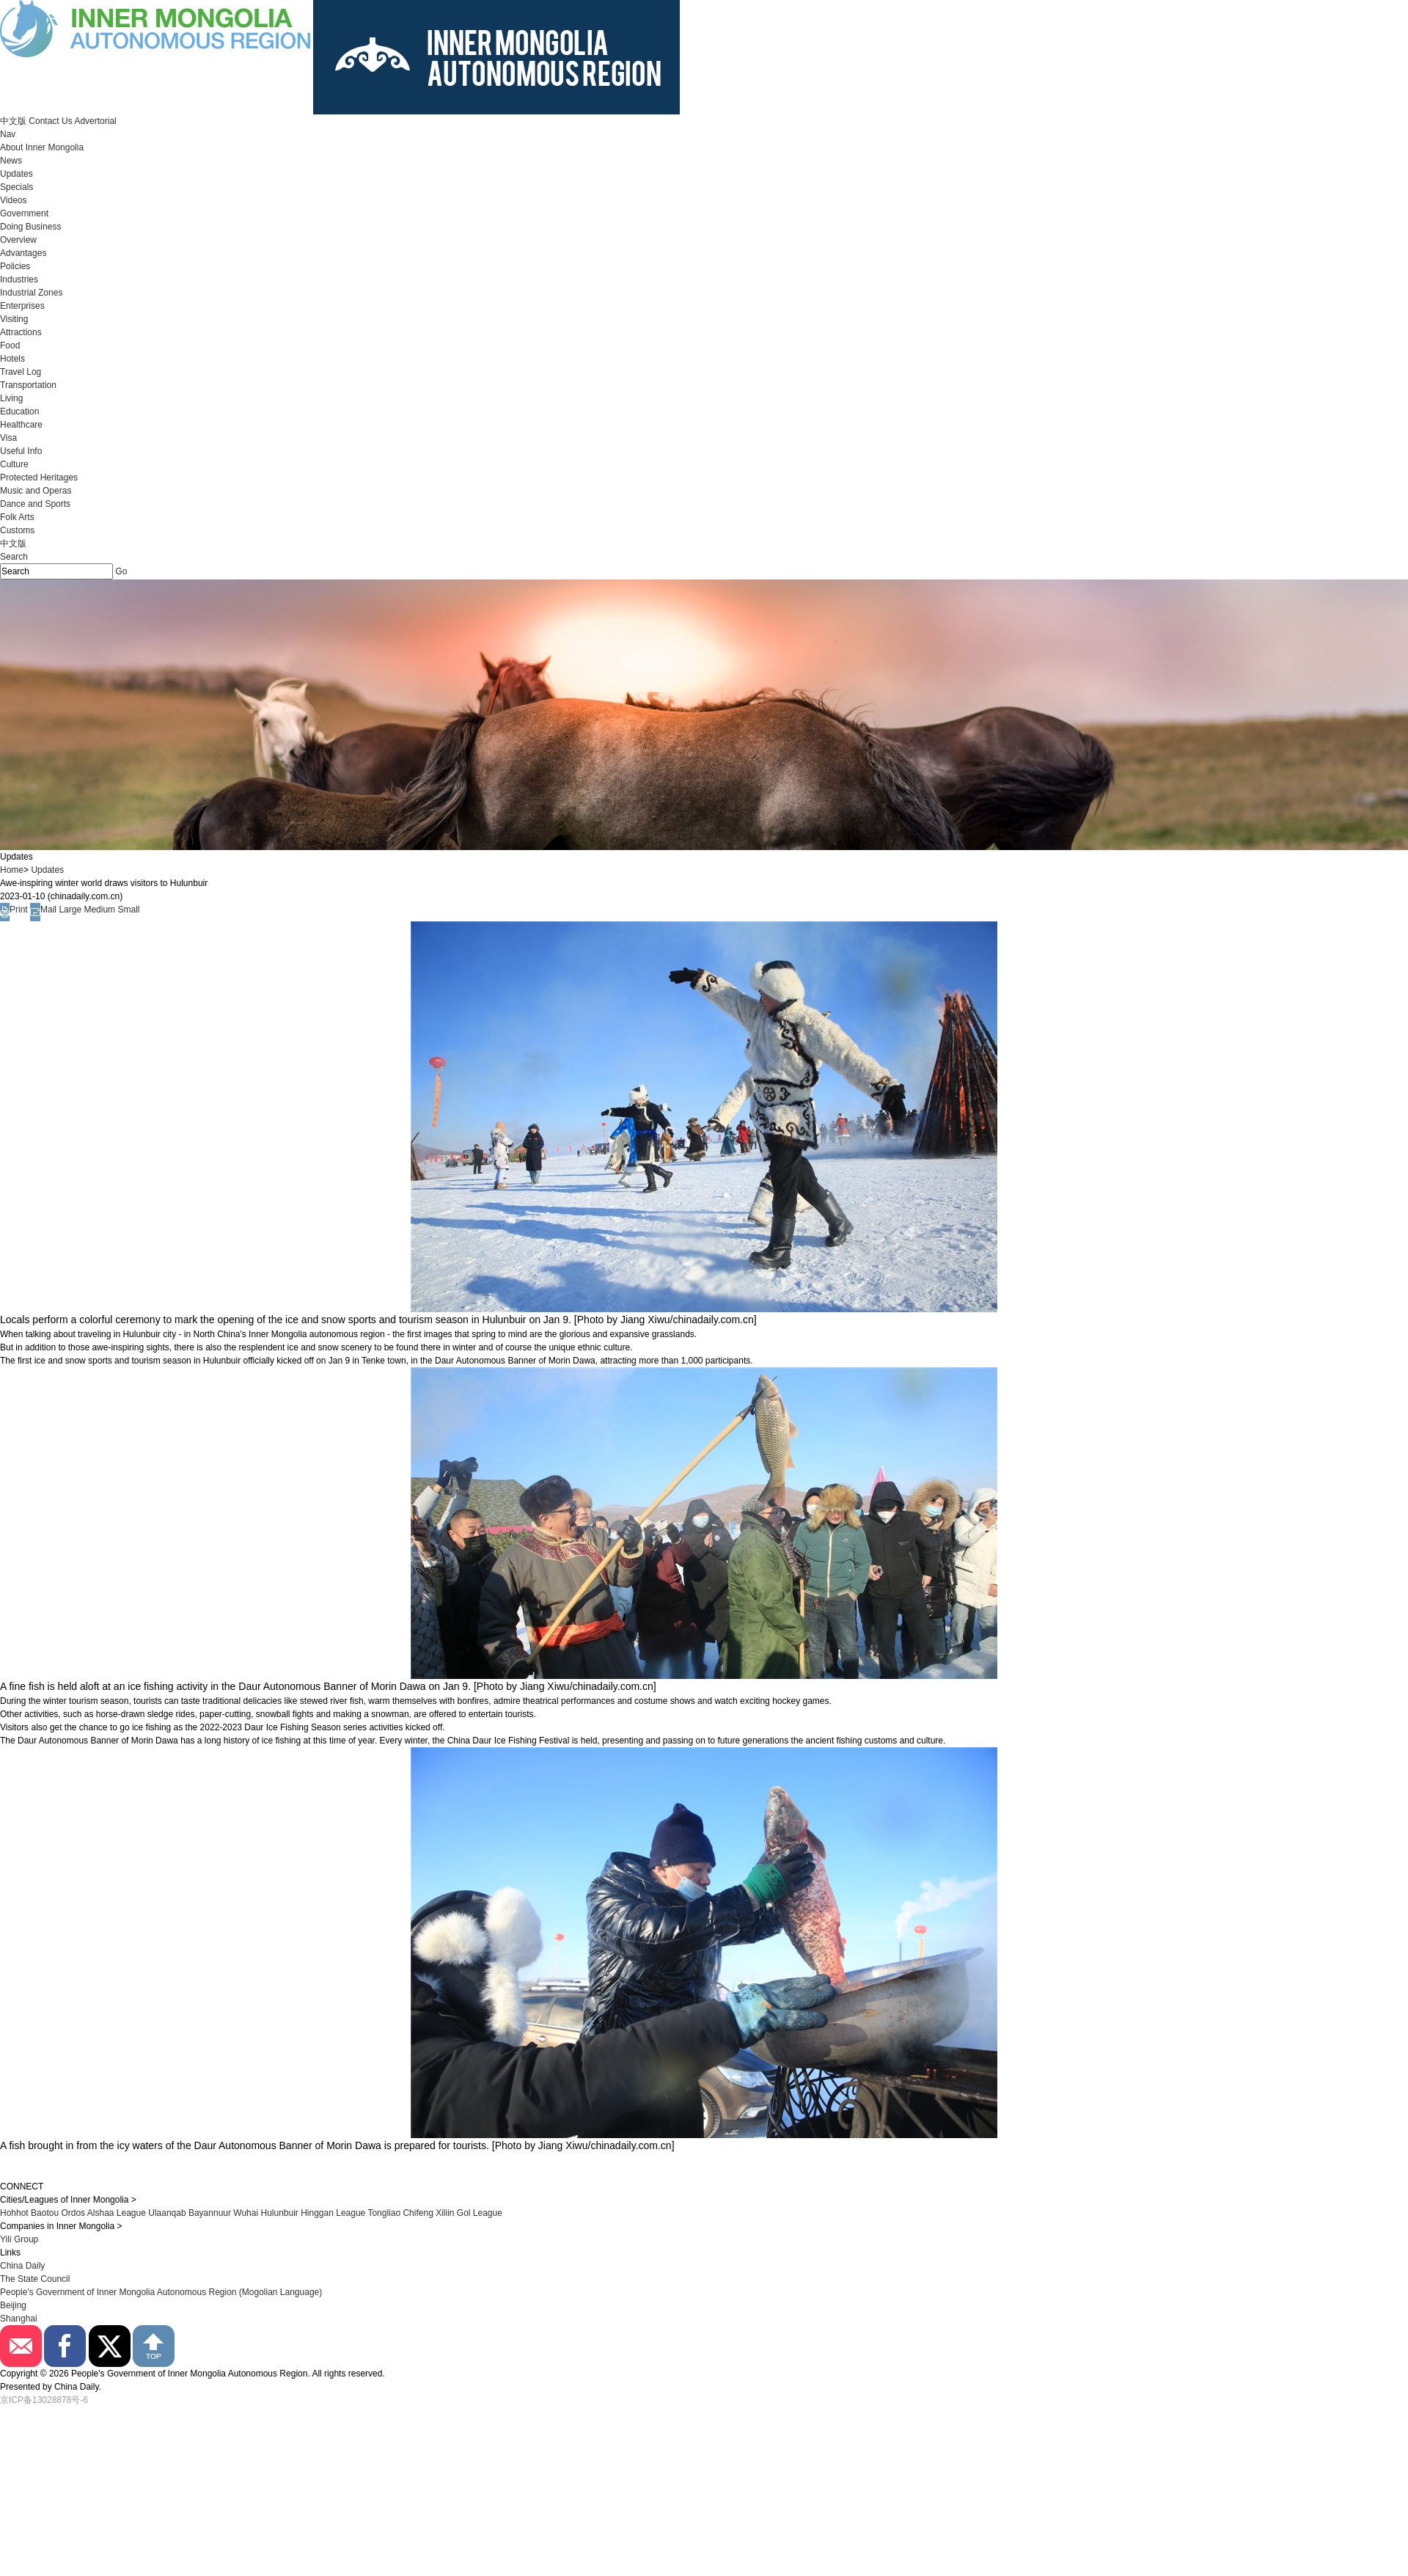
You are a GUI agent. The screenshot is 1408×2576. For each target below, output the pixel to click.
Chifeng (418, 2213)
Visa (8, 438)
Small (128, 909)
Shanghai (18, 2318)
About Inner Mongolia (42, 147)
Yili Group (19, 2239)
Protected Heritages (39, 477)
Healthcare (21, 425)
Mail (43, 909)
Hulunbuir (279, 2213)
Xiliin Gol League (469, 2213)
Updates (16, 174)
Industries (19, 279)
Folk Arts (17, 517)
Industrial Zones (31, 293)
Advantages (23, 253)
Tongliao (383, 2213)
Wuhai (245, 2213)
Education (19, 411)
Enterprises (22, 306)
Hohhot (14, 2213)
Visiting (14, 319)
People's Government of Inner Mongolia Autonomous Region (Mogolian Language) (161, 2292)
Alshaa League (116, 2213)
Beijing (13, 2305)
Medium (99, 909)
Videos (13, 200)
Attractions (21, 332)
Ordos (73, 2213)
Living (11, 398)
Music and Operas (35, 491)
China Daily (22, 2266)
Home (11, 870)
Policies (15, 266)
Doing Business (30, 227)
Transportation (28, 385)
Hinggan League (333, 2213)
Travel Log (20, 372)
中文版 (13, 121)
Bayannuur (209, 2213)
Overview (18, 240)
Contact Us (50, 121)
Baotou (45, 2213)
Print (14, 909)
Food (10, 345)
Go (121, 571)
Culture (14, 464)
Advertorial (95, 121)
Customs (17, 530)
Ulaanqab (168, 2213)
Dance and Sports (35, 504)
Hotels (12, 359)
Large (70, 909)
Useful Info (21, 451)
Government (24, 213)
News (11, 160)
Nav (7, 134)
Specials (16, 187)
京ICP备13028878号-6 (44, 2400)
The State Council (35, 2279)
